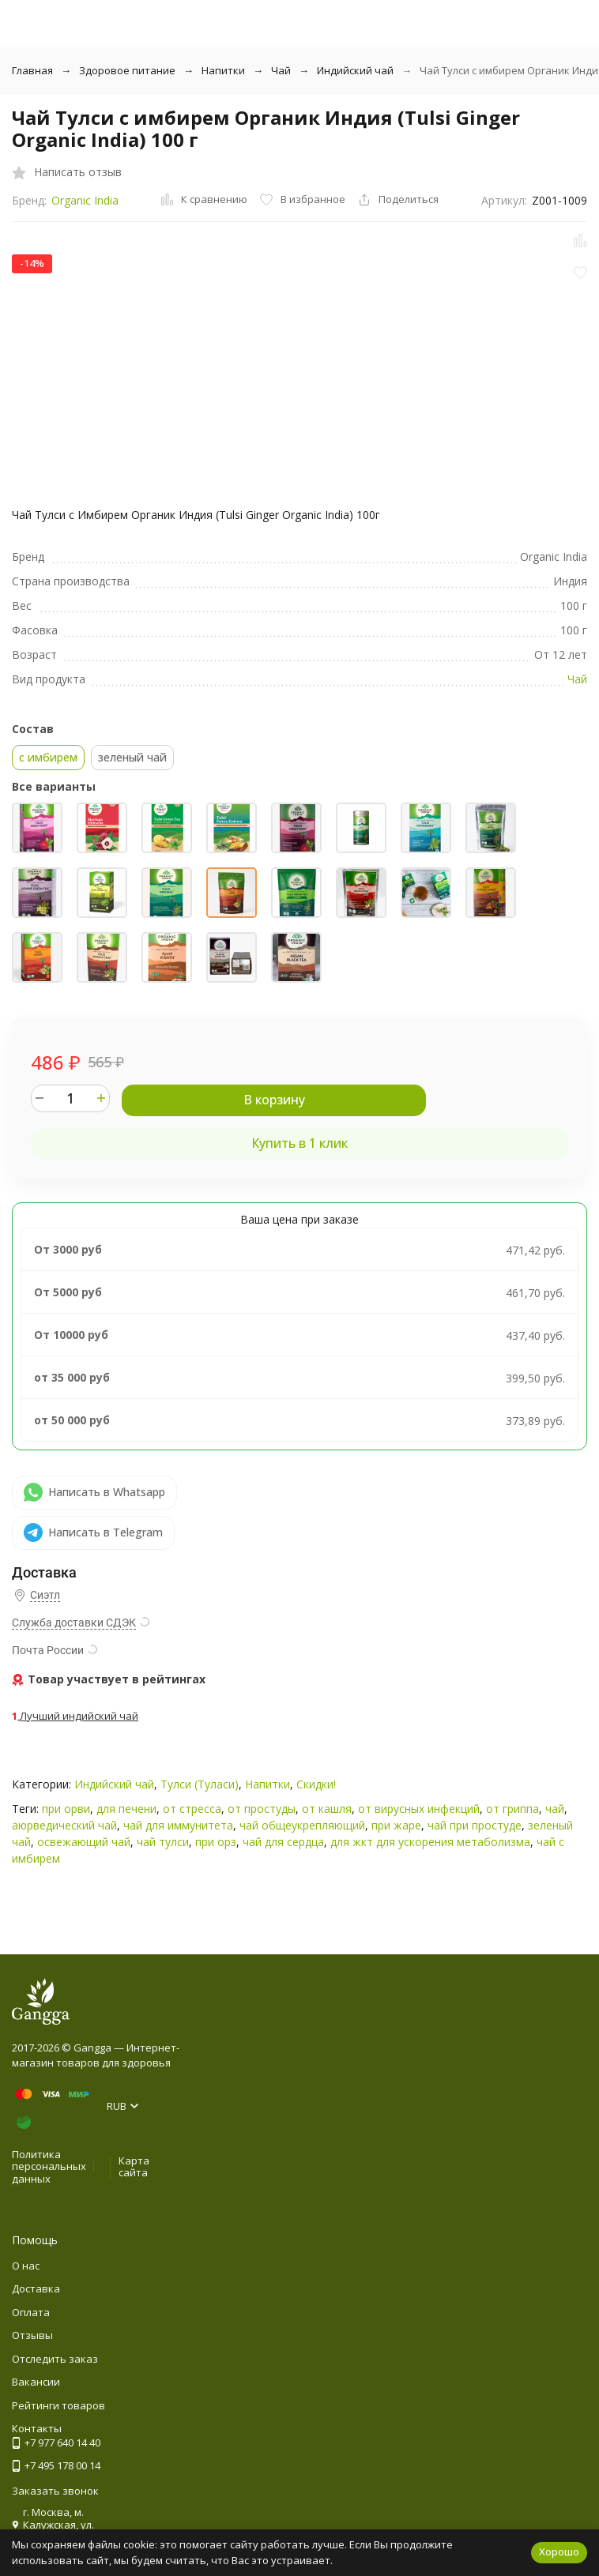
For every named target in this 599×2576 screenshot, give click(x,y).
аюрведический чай (64, 1825)
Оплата (31, 2312)
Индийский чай (355, 70)
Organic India (85, 200)
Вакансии (36, 2382)
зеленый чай (132, 757)
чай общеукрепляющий (302, 1825)
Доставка (36, 2288)
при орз (215, 1841)
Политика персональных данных (49, 2166)
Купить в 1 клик (299, 1143)
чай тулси (163, 1841)
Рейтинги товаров (58, 2405)
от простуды (262, 1808)
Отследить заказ (55, 2359)
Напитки (223, 70)
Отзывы (32, 2335)
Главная (32, 70)
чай (554, 1808)
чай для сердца (283, 1841)
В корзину (274, 1099)
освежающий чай (83, 1841)
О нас (26, 2265)
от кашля (327, 1808)
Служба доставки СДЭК (74, 1622)
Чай (281, 70)
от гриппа (512, 1808)
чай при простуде (475, 1825)
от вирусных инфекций (419, 1808)
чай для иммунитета (178, 1825)
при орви (66, 1808)
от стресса (192, 1808)
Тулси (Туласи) (199, 1784)
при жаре (396, 1825)
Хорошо (559, 2551)
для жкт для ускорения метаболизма (430, 1841)
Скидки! (316, 1784)
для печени (126, 1808)
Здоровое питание (127, 70)
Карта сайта (134, 2166)
